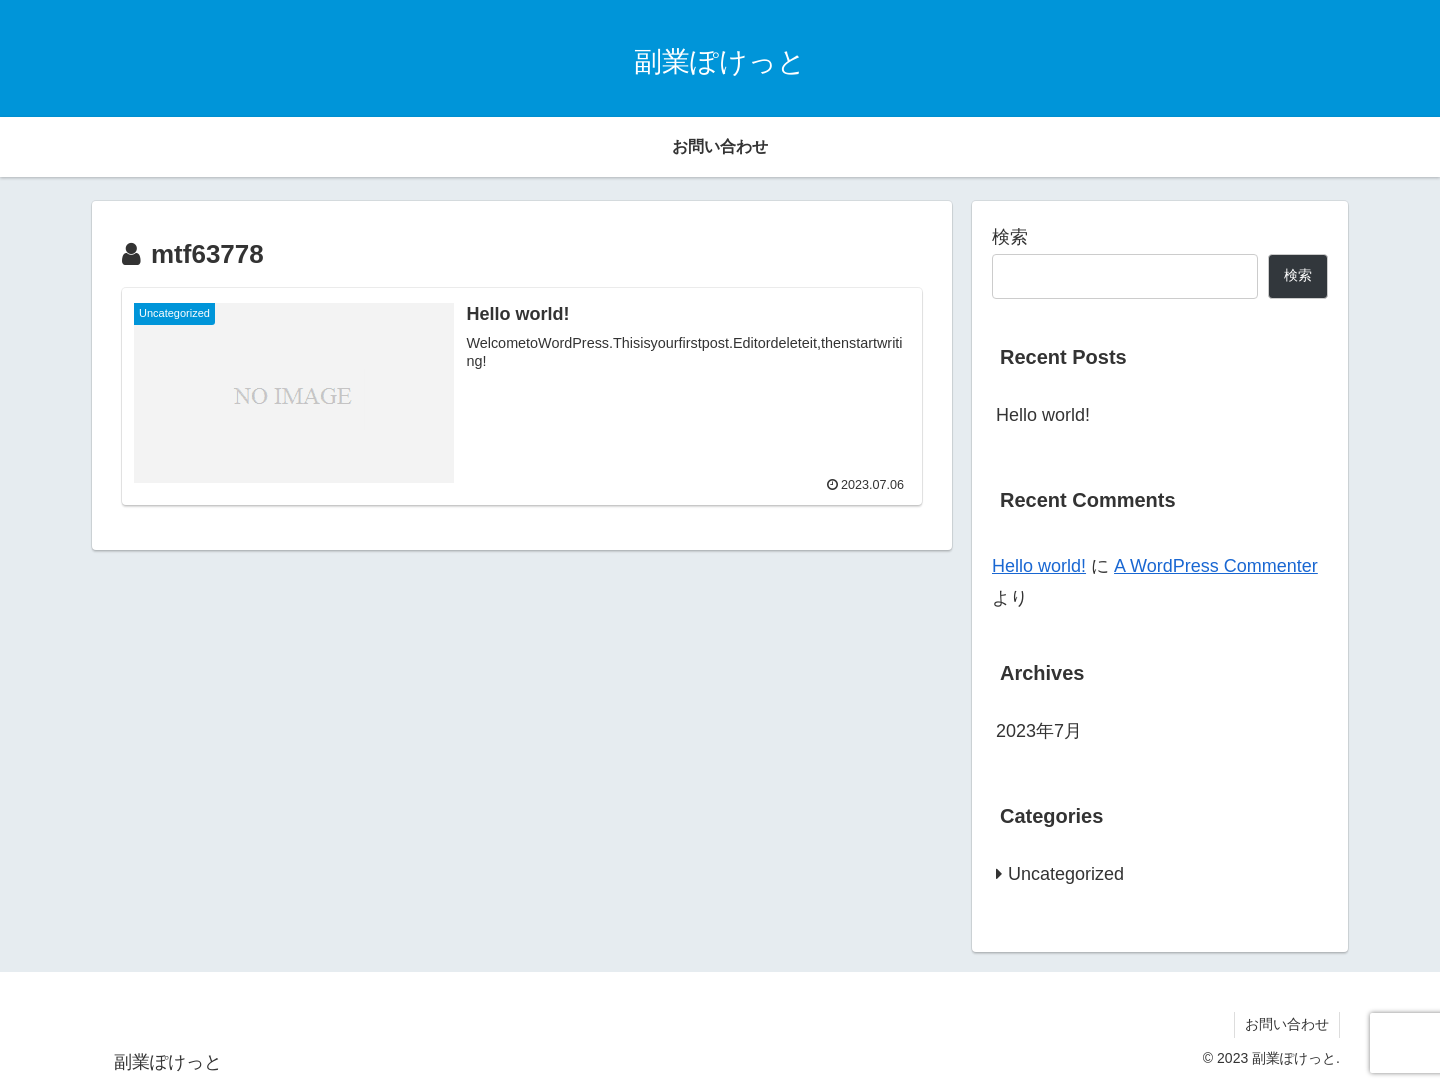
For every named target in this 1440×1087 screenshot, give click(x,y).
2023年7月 (1039, 731)
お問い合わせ (1287, 1024)
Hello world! (1043, 415)
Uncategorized (1066, 874)
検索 (1010, 237)
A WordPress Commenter (1216, 566)
